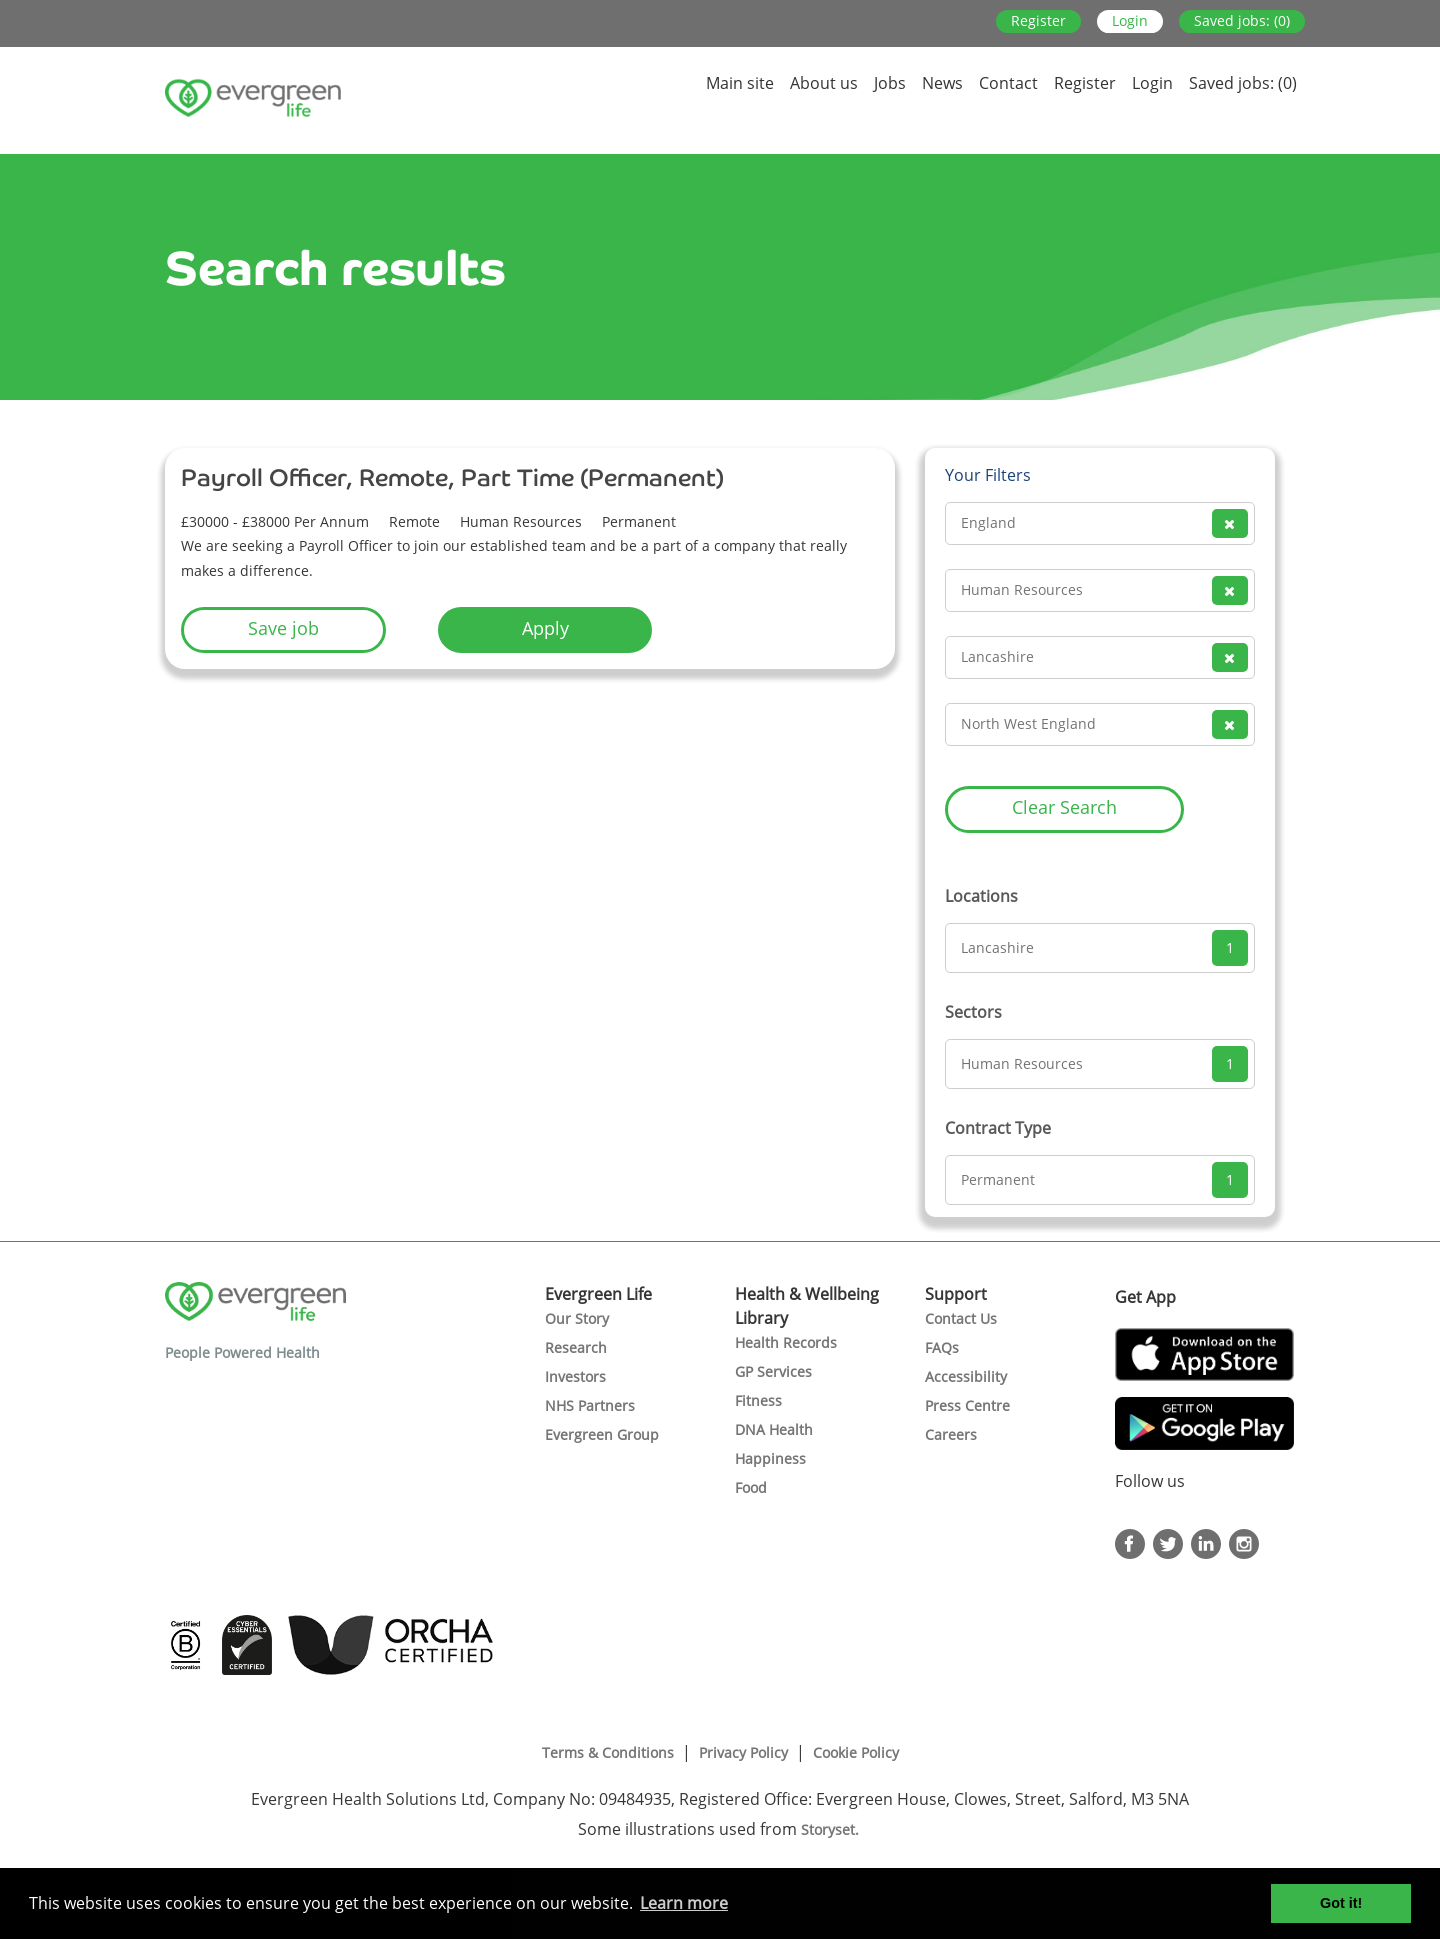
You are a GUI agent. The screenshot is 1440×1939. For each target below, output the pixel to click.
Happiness (770, 1458)
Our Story (577, 1318)
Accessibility (966, 1376)
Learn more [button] (684, 1903)
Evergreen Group (602, 1434)
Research (576, 1347)
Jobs (890, 83)
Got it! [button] (1341, 1903)
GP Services (773, 1371)
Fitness (758, 1400)
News (942, 83)
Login (1130, 20)
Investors (575, 1376)
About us (824, 83)
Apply (545, 628)
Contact (1008, 83)
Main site (740, 83)
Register (1038, 20)
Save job (283, 628)
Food (751, 1487)
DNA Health (774, 1429)
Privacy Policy (743, 1752)
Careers (951, 1434)
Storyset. (832, 1829)
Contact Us (961, 1318)
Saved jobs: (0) (1242, 20)
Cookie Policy (856, 1752)
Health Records (786, 1342)
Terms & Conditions (608, 1752)
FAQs (942, 1347)
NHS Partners (590, 1405)
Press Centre (967, 1405)
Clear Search (1064, 807)
